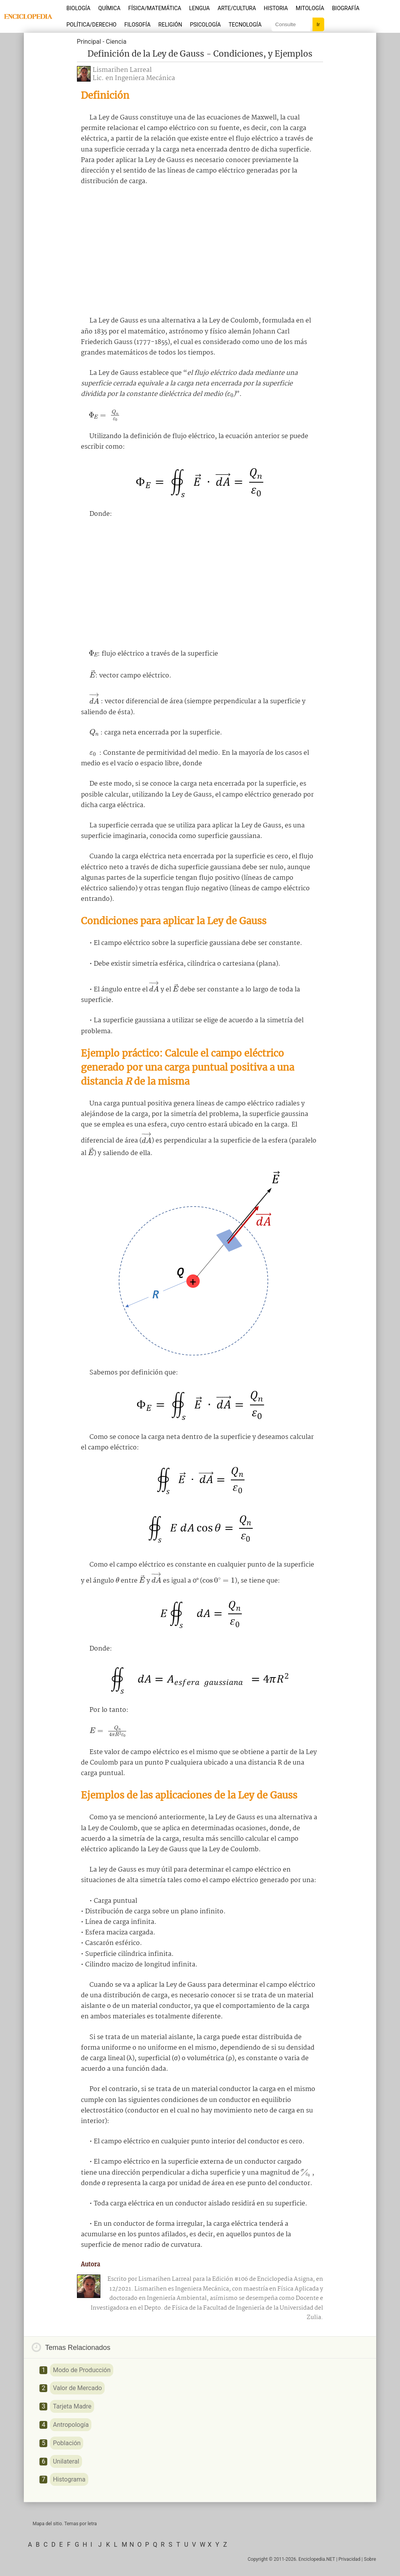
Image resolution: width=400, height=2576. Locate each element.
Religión (170, 24)
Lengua (199, 8)
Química (109, 8)
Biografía (345, 8)
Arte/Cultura (237, 8)
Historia (276, 8)
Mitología (310, 8)
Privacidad (350, 2559)
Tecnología (245, 24)
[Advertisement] (200, 251)
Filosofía (137, 24)
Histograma (69, 2479)
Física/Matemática (154, 8)
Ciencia (116, 41)
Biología (78, 8)
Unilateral (66, 2461)
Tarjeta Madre (72, 2406)
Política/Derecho (91, 24)
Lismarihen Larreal (122, 70)
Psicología (205, 24)
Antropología (71, 2424)
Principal (89, 41)
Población (66, 2443)
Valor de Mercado (77, 2388)
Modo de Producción (82, 2370)
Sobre (370, 2559)
